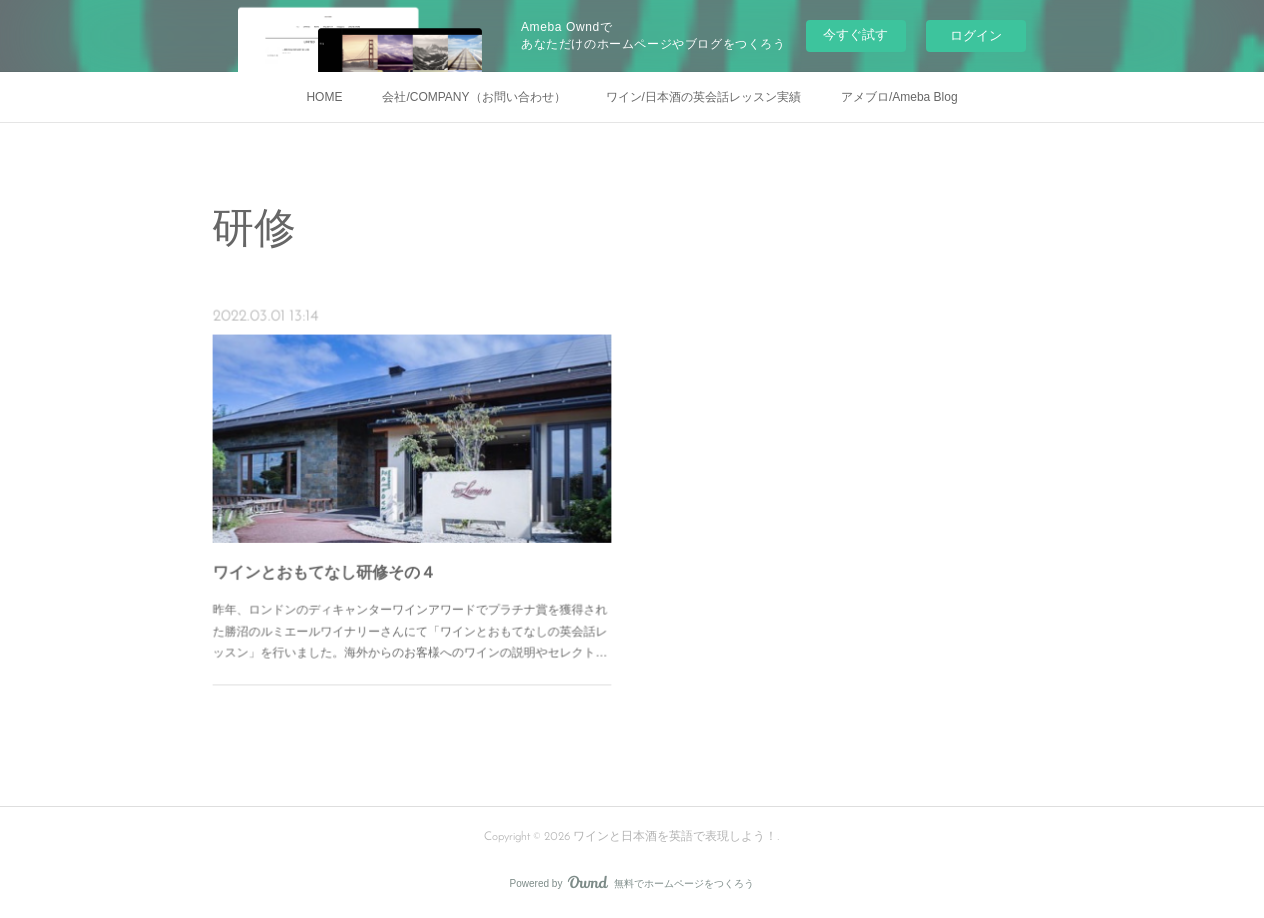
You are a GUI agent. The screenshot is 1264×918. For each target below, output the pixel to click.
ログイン (976, 35)
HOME (324, 97)
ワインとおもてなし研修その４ (337, 560)
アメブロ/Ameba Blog (899, 97)
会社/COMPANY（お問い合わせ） (473, 97)
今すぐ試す (855, 34)
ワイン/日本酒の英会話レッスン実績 (703, 97)
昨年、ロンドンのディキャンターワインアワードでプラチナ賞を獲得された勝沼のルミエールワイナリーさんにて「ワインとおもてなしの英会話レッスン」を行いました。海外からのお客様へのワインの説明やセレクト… (410, 610)
